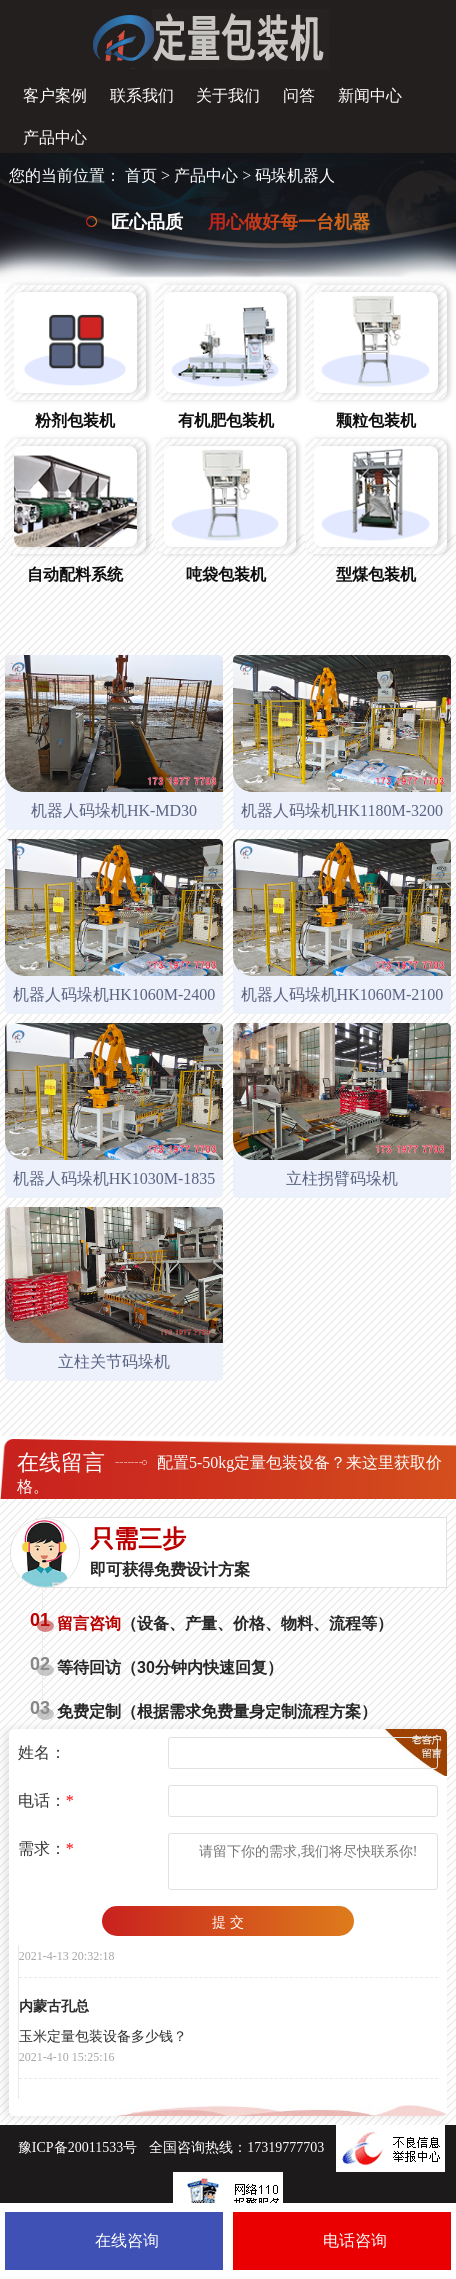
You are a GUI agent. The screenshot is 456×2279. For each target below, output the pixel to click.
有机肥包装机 (226, 420)
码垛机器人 (295, 175)
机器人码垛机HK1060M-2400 (114, 994)
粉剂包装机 (75, 420)
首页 (141, 175)
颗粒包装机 (376, 420)
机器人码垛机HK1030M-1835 (114, 1178)
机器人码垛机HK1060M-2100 (342, 994)
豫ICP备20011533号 (77, 2147)
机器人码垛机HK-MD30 (114, 810)
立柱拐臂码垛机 (342, 1178)
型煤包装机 (376, 574)
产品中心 (206, 175)
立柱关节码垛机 (114, 1361)
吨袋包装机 (226, 574)
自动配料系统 (75, 574)
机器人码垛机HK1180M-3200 (342, 810)
